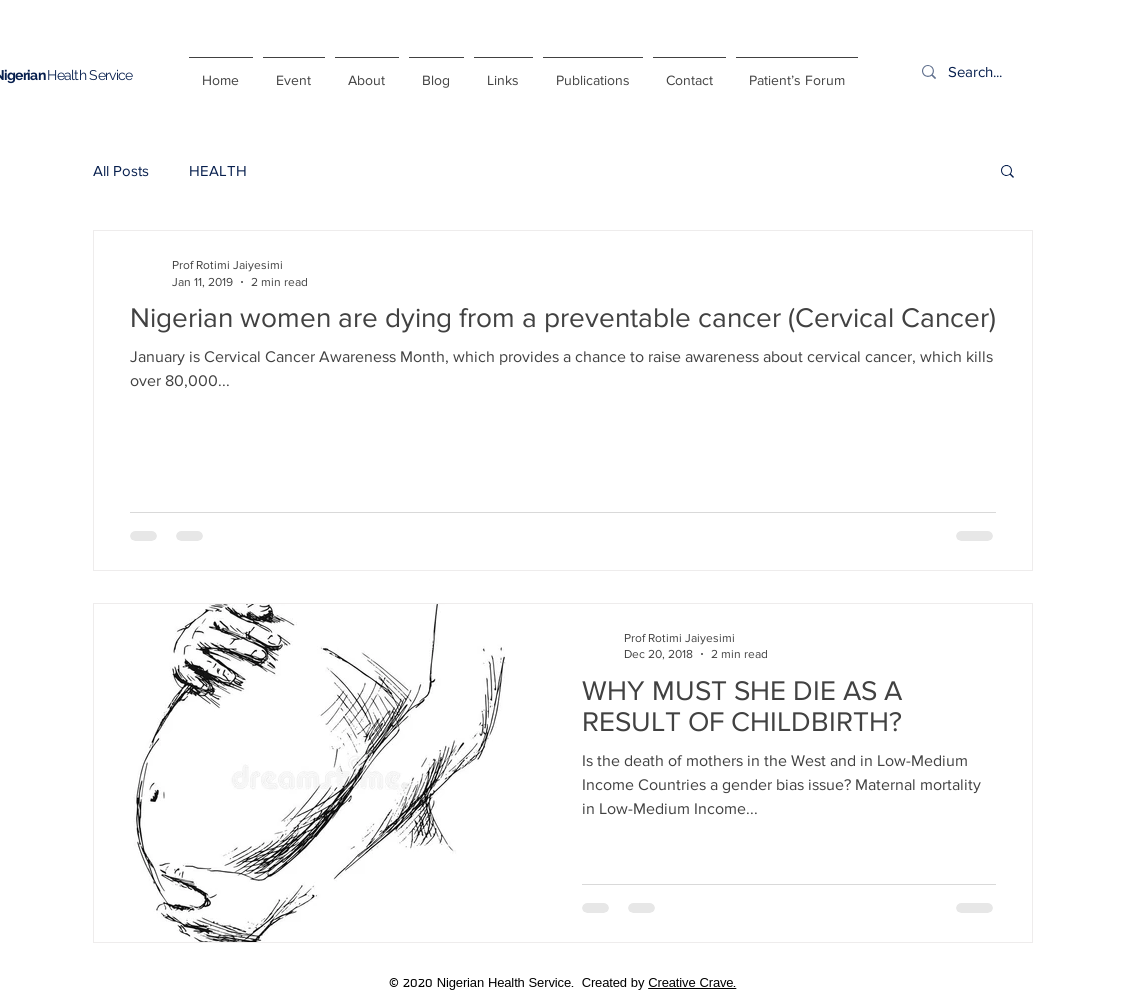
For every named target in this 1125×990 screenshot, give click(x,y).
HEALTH (218, 170)
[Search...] (1023, 71)
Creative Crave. (692, 983)
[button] (1007, 172)
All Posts (121, 170)
